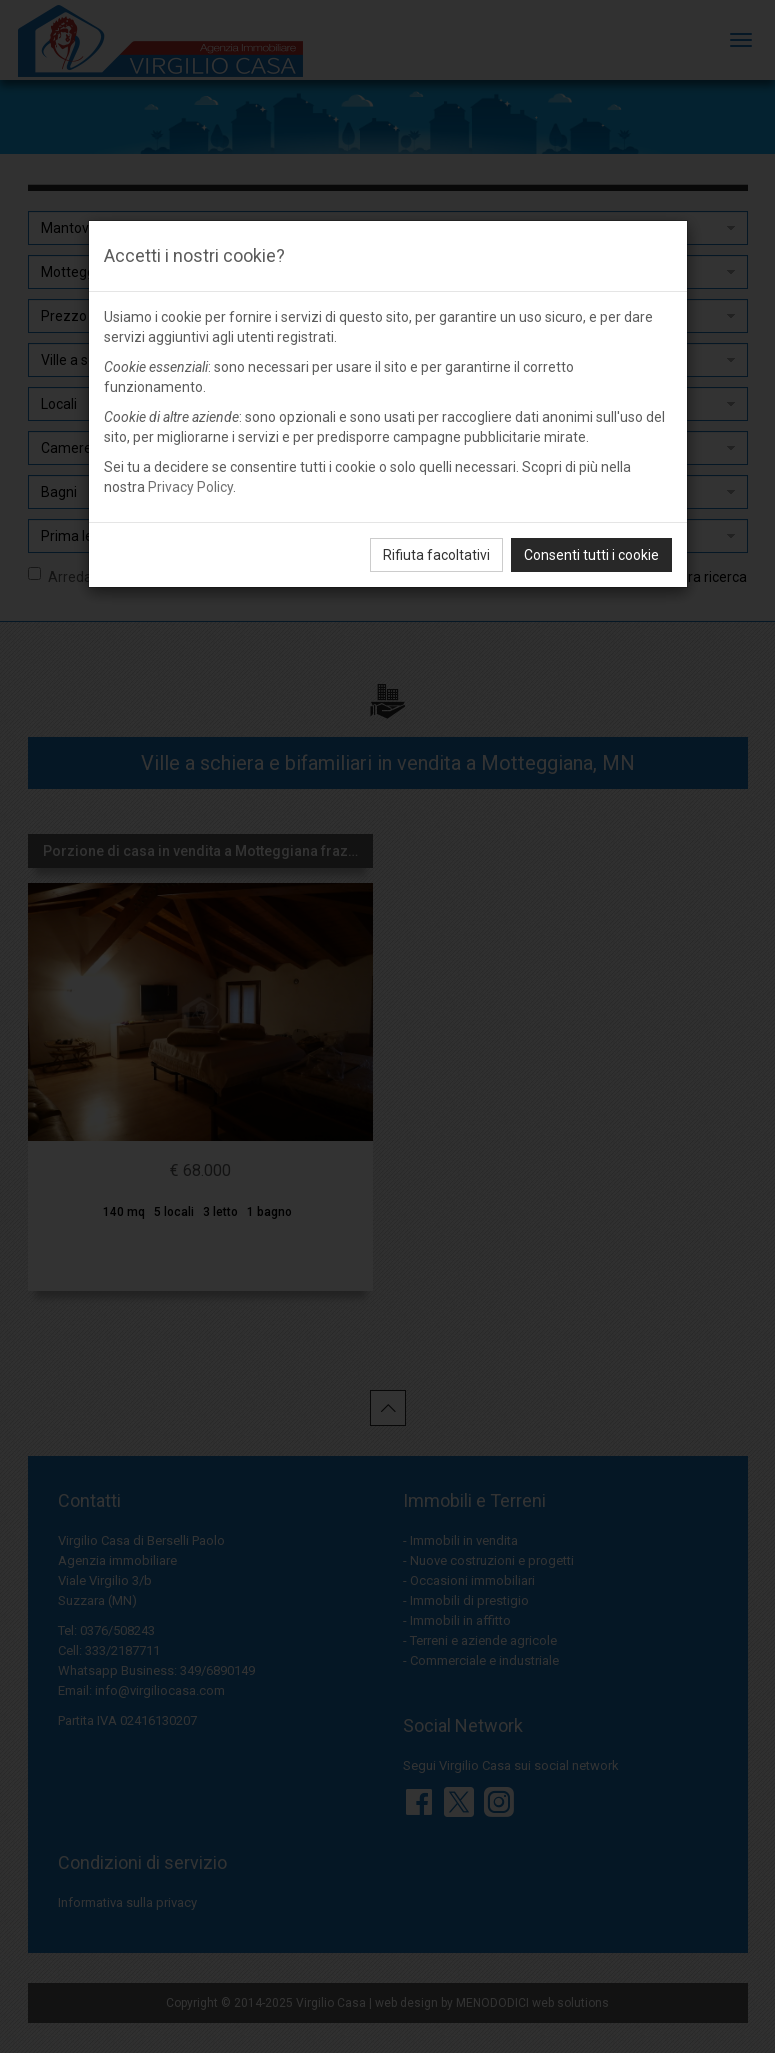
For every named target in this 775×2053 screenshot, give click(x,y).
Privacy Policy (190, 487)
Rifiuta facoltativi (436, 555)
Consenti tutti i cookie (591, 555)
